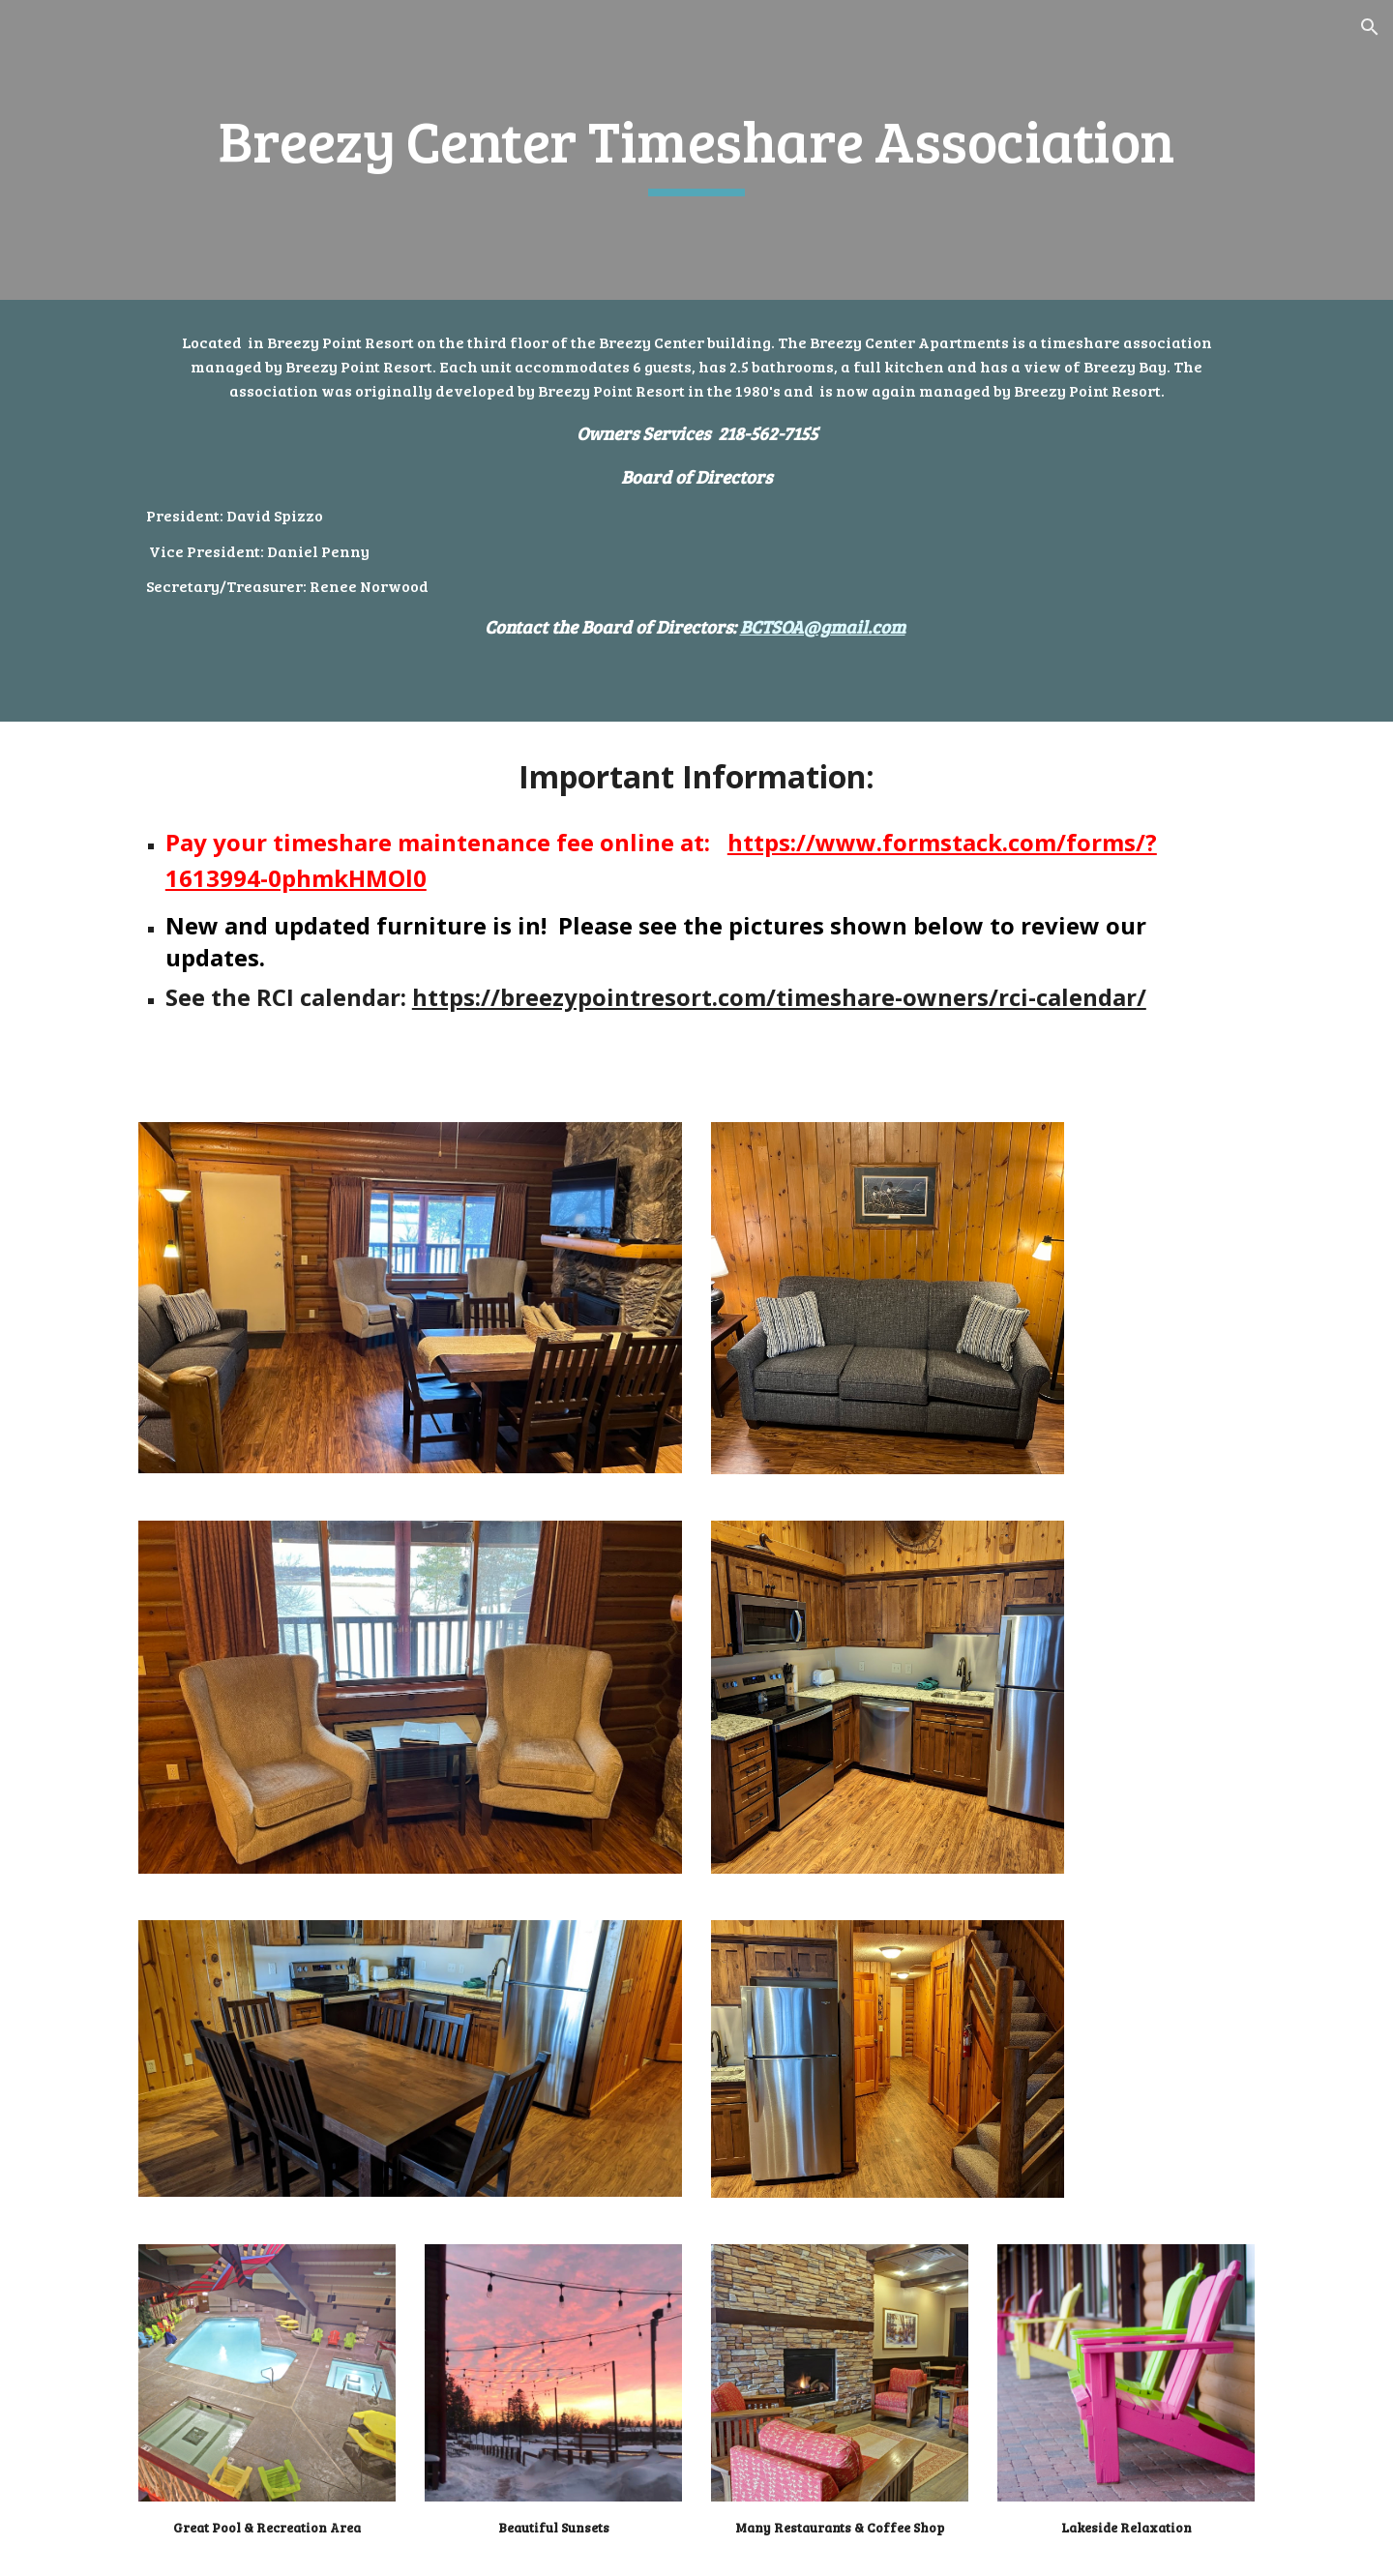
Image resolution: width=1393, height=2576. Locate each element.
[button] (1370, 27)
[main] (696, 150)
